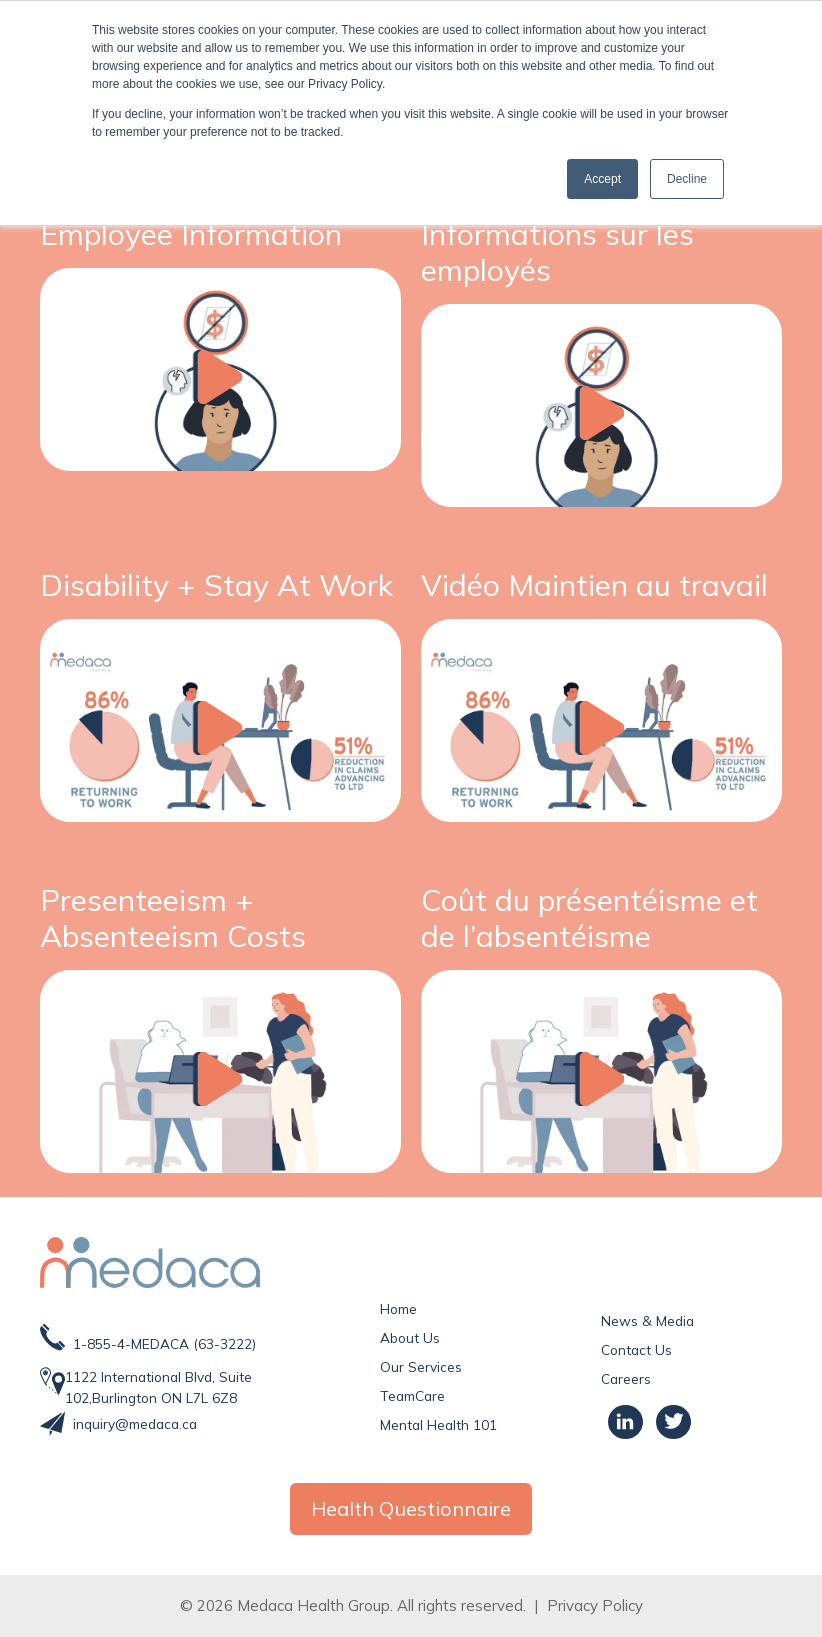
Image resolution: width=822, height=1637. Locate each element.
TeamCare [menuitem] (412, 1395)
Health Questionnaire (411, 1508)
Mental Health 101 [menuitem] (438, 1424)
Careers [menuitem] (626, 1378)
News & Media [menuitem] (647, 1320)
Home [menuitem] (398, 1308)
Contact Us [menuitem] (636, 1349)
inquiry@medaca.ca (135, 1423)
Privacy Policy (595, 1605)
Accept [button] (602, 179)
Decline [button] (687, 179)
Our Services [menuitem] (421, 1366)
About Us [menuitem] (410, 1337)
